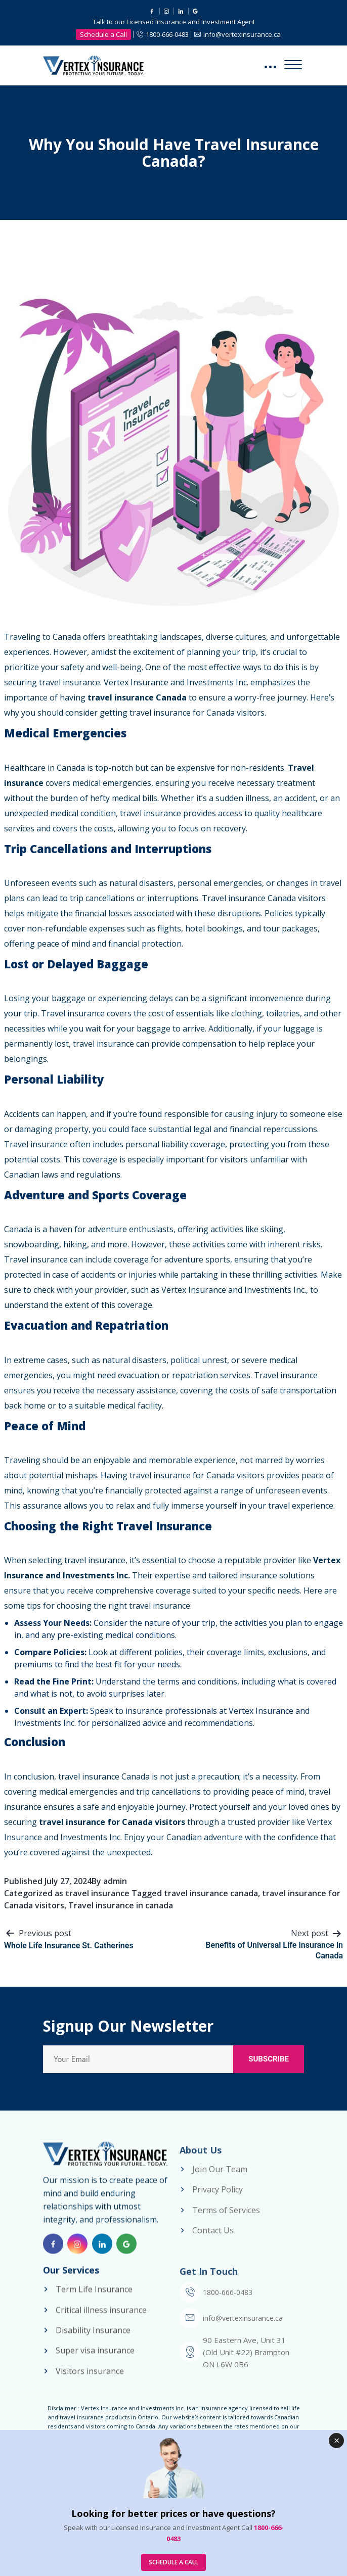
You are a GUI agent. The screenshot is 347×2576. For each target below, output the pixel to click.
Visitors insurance (90, 2380)
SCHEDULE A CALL (173, 2562)
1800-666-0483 (167, 34)
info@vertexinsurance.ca (242, 34)
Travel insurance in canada (120, 1905)
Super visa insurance (95, 2360)
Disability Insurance (93, 2340)
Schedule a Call (103, 34)
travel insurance (97, 1893)
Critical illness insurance (101, 2319)
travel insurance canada (211, 1893)
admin (115, 1881)
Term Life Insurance (94, 2299)
